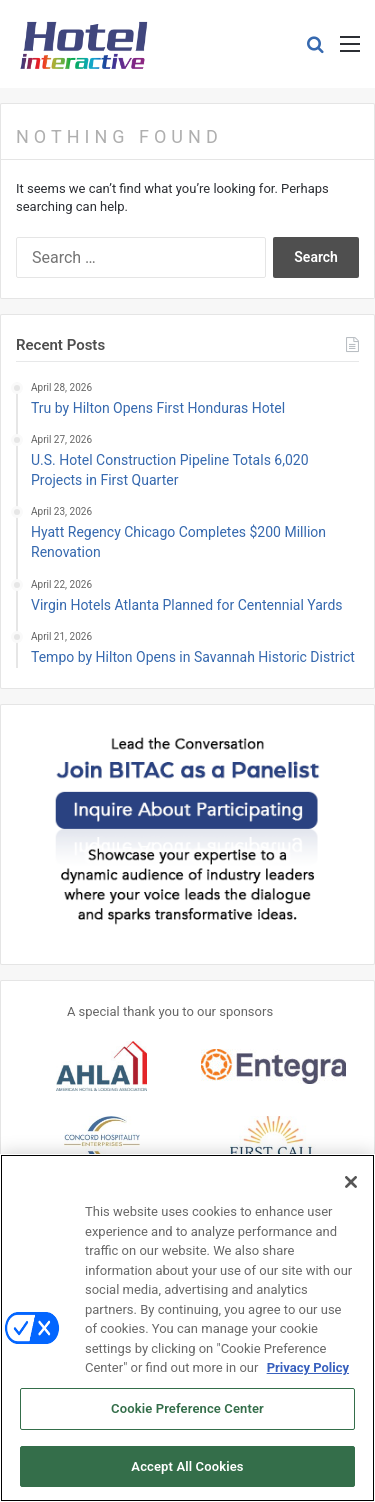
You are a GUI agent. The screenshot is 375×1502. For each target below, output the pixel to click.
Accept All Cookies (187, 1473)
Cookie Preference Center (187, 1415)
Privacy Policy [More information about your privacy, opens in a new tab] (308, 1374)
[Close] (351, 1189)
